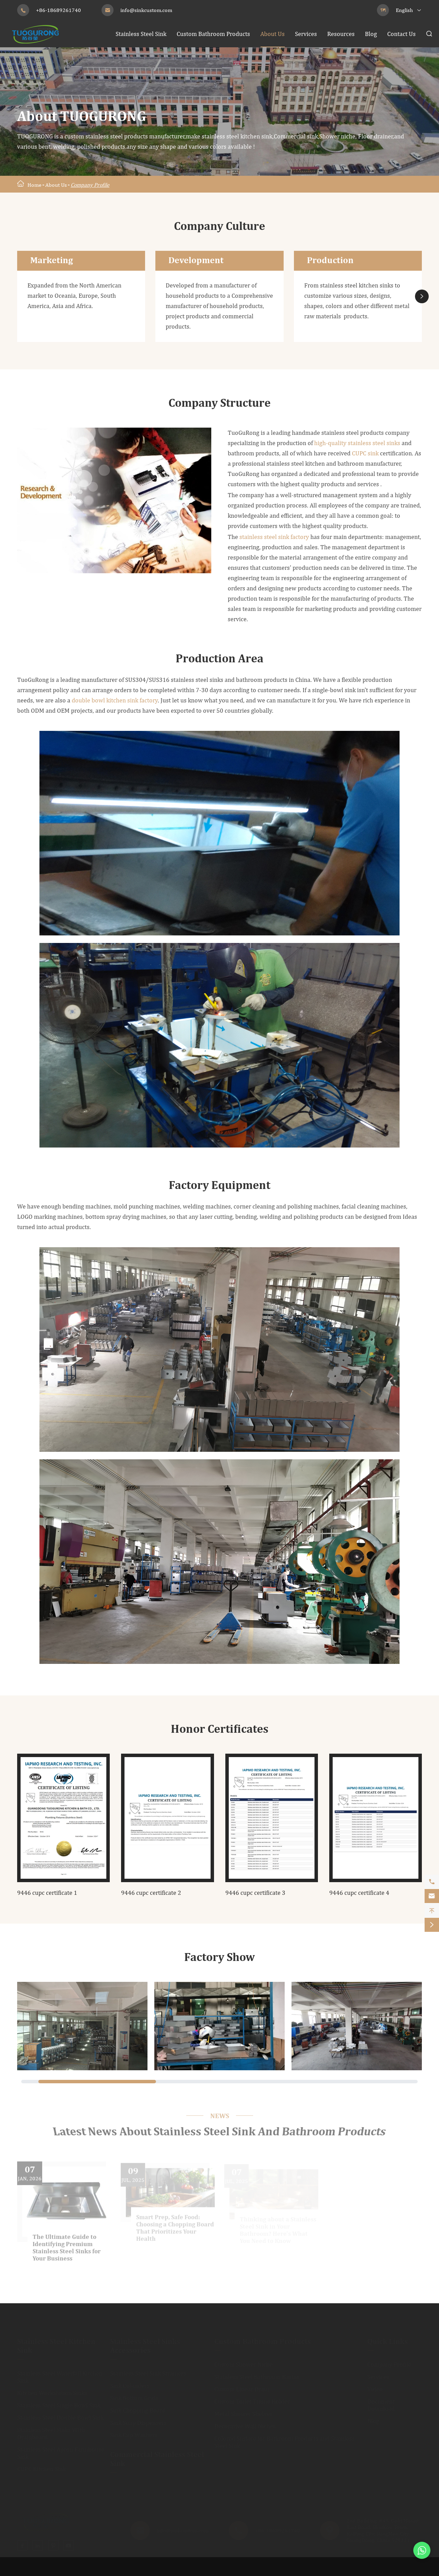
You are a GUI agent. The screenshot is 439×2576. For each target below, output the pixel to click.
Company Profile (90, 185)
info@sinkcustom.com (146, 10)
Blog (371, 33)
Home (34, 185)
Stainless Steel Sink (141, 33)
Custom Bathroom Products (213, 33)
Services (306, 33)
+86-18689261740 (58, 10)
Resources (341, 33)
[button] (422, 296)
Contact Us (401, 33)
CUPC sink (365, 453)
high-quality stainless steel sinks (357, 442)
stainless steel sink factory (274, 536)
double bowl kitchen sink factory (115, 700)
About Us (272, 33)
